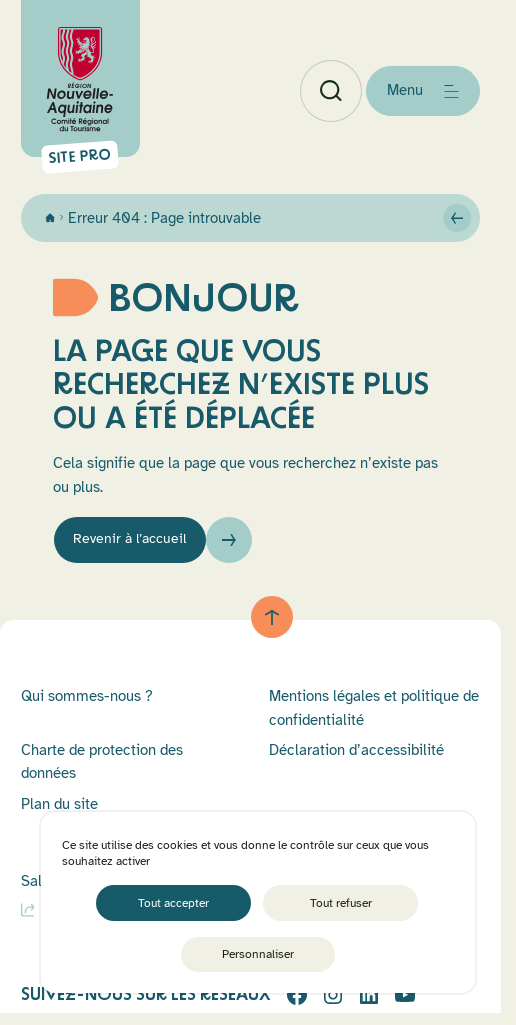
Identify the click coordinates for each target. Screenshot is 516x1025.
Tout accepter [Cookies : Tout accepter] (173, 902)
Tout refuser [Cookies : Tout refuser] (341, 902)
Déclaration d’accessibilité (356, 754)
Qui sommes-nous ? (87, 700)
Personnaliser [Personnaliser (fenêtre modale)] (258, 954)
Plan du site (59, 808)
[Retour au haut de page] (272, 621)
